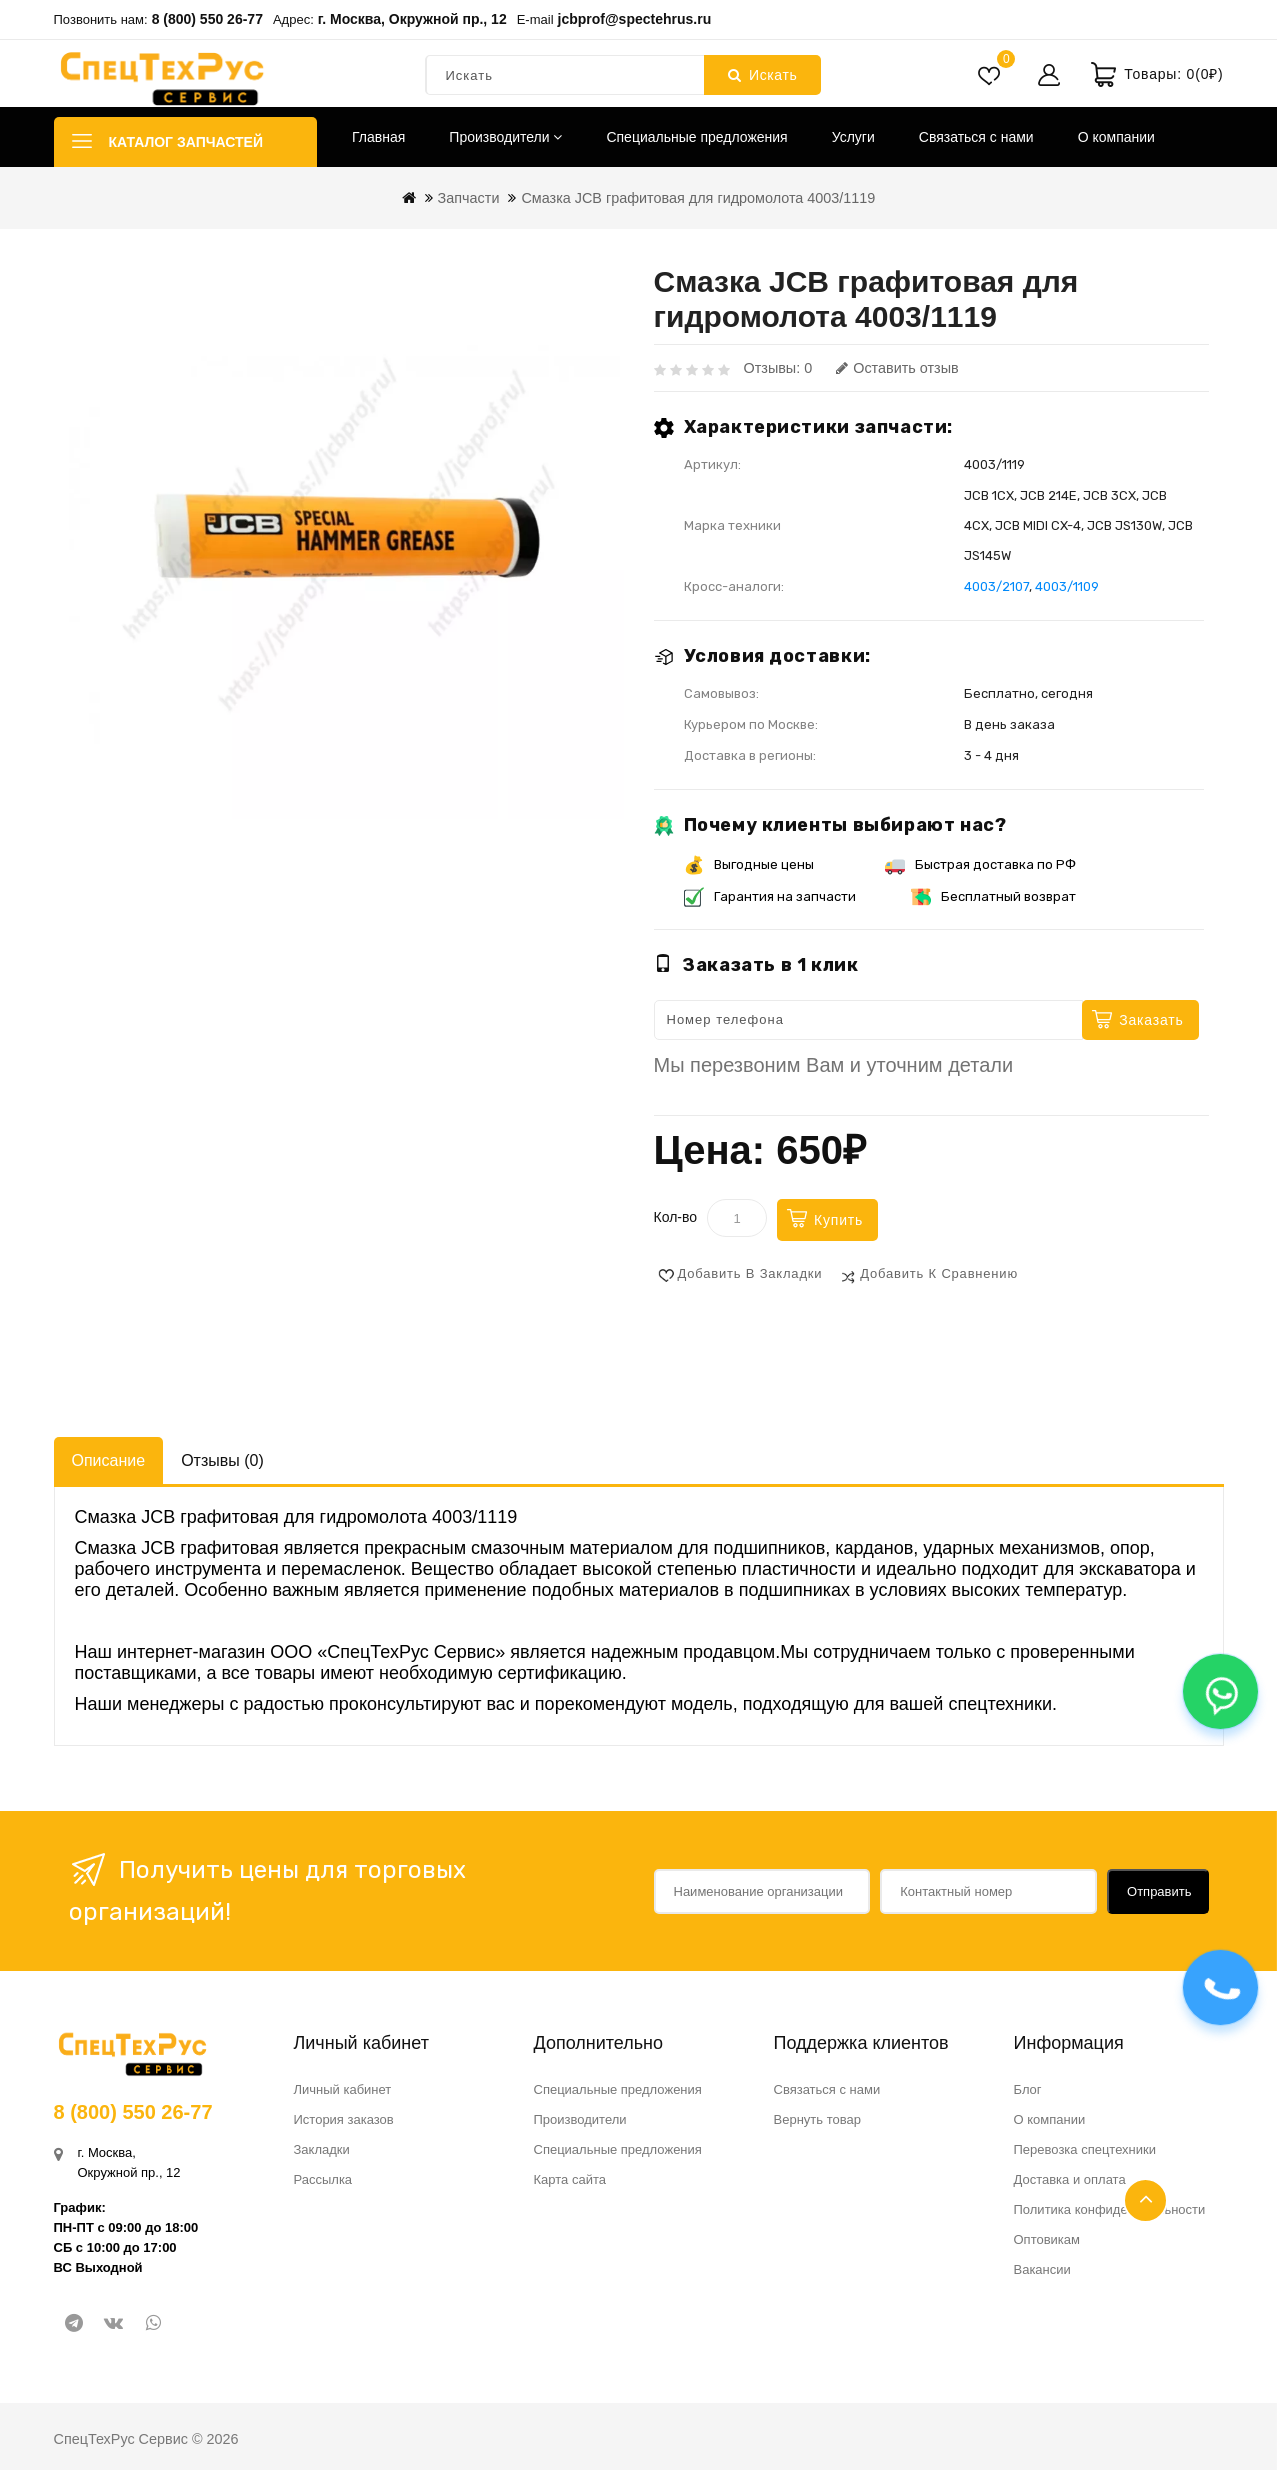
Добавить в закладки (750, 1273)
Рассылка (323, 2179)
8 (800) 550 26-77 (207, 19)
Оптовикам (1047, 2239)
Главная (378, 137)
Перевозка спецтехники (1085, 2149)
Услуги (853, 137)
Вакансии (1042, 2269)
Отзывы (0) (222, 1460)
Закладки (322, 2149)
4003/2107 (996, 586)
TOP (1145, 2200)
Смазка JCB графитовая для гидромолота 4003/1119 (698, 198)
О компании (1116, 137)
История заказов (344, 2119)
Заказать (1151, 1020)
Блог (1028, 2089)
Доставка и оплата (1070, 2179)
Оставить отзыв (897, 368)
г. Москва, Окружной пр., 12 (412, 19)
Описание (109, 1460)
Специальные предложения (696, 137)
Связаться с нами (976, 137)
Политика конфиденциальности (1110, 2209)
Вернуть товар (817, 2119)
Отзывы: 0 (778, 368)
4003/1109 (1067, 586)
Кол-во (676, 1217)
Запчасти (469, 198)
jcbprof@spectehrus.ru (635, 19)
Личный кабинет (343, 2089)
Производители (505, 137)
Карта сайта (570, 2179)
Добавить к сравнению (939, 1273)
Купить (838, 1220)
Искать (762, 75)
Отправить (1159, 1891)
